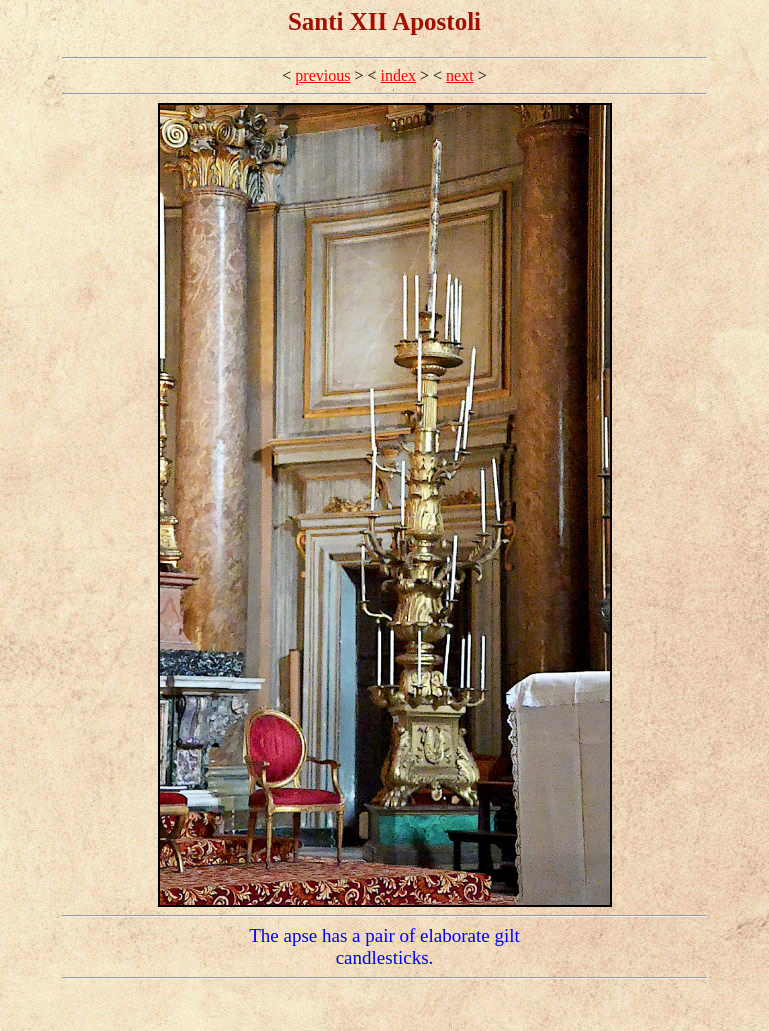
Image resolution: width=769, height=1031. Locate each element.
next (460, 75)
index (399, 75)
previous (322, 75)
